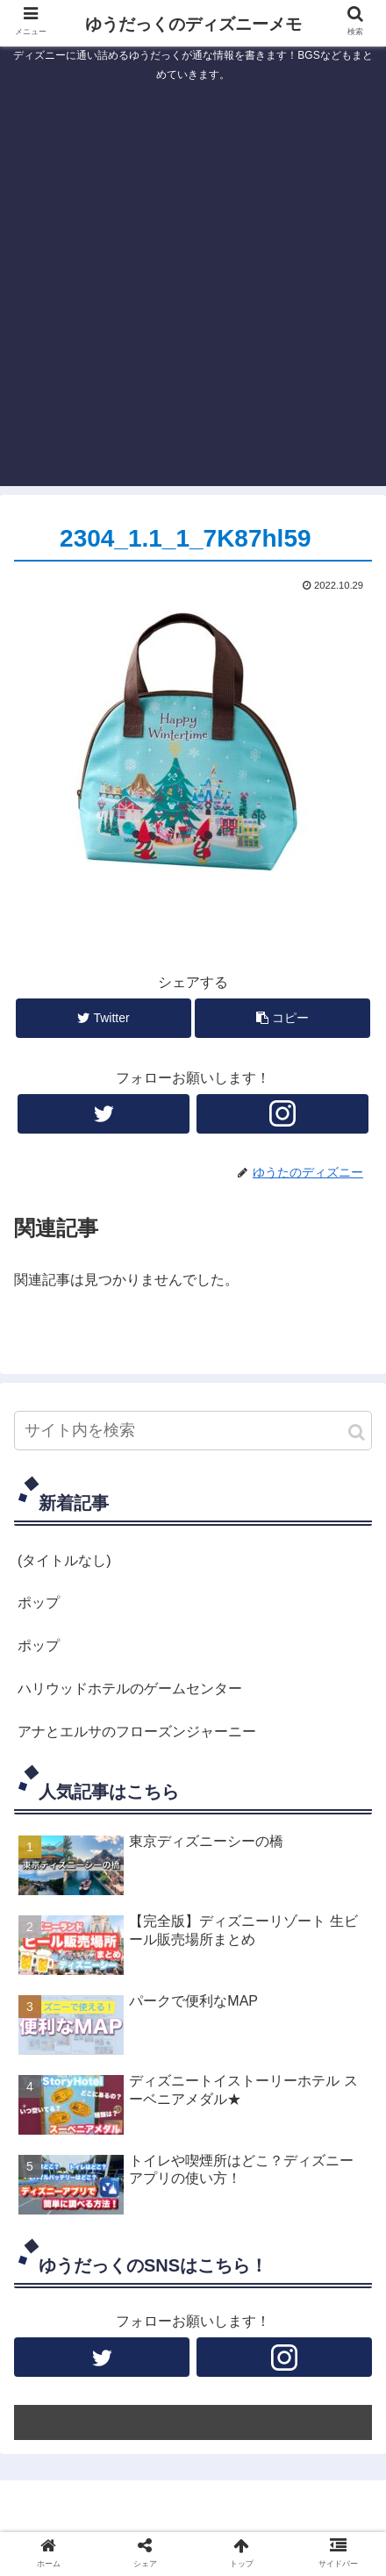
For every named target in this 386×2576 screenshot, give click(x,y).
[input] (193, 1430)
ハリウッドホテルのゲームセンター (130, 1688)
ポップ (39, 1602)
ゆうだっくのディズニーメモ (193, 24)
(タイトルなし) (64, 1560)
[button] (356, 1432)
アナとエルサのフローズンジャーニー (137, 1731)
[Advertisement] (193, 293)
